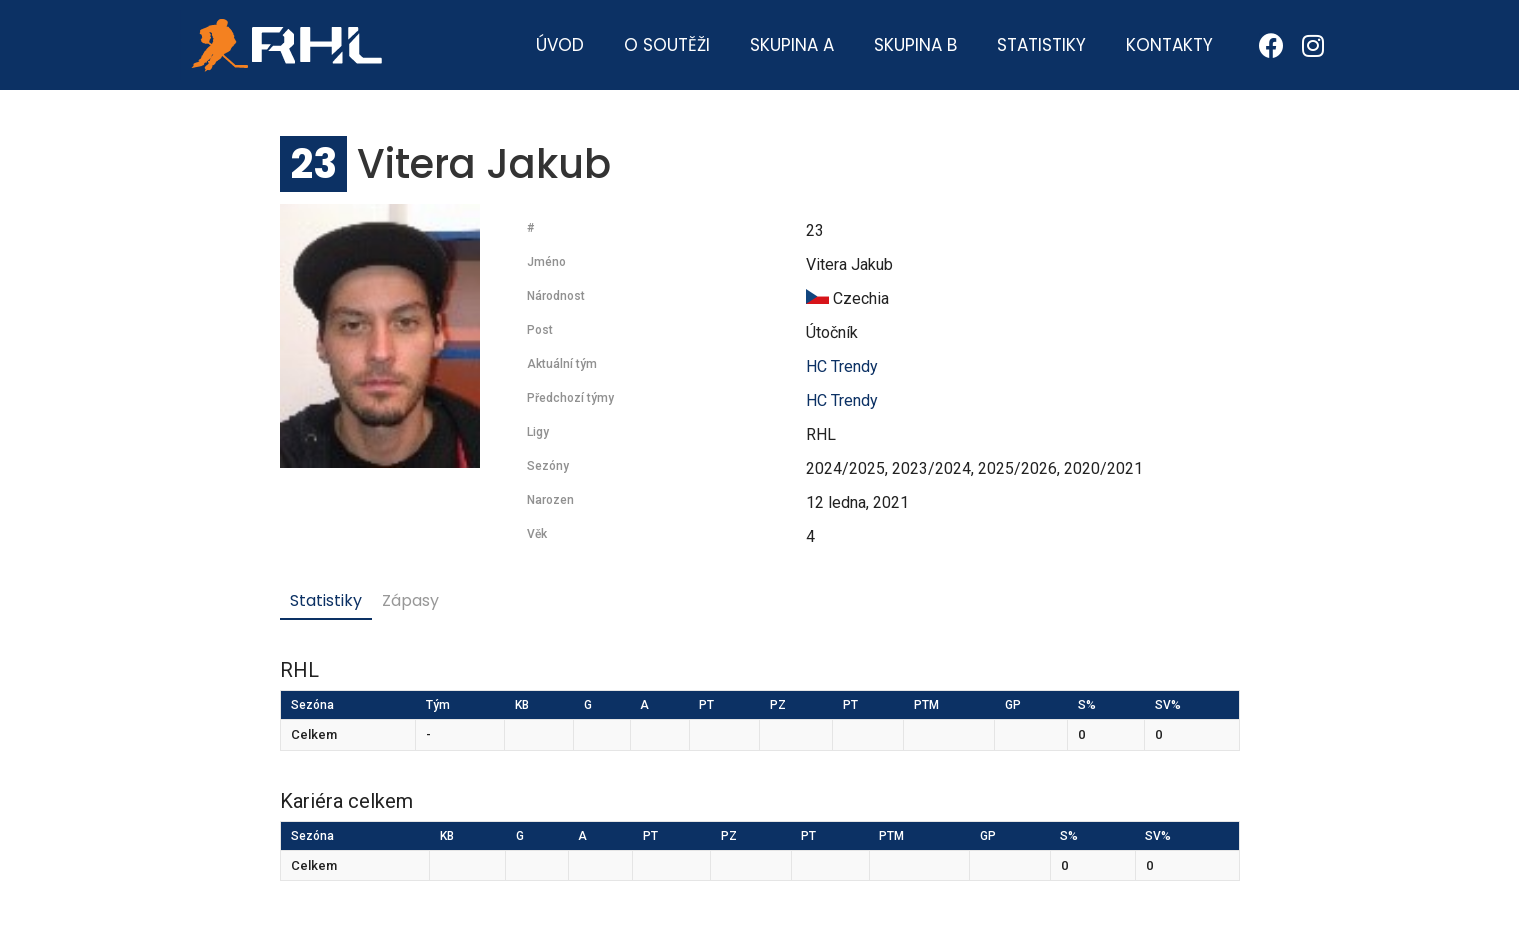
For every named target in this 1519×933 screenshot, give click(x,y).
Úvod (560, 45)
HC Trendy (842, 366)
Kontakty (1169, 45)
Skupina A (792, 45)
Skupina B (915, 45)
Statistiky (1041, 45)
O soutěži (667, 45)
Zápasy (410, 600)
